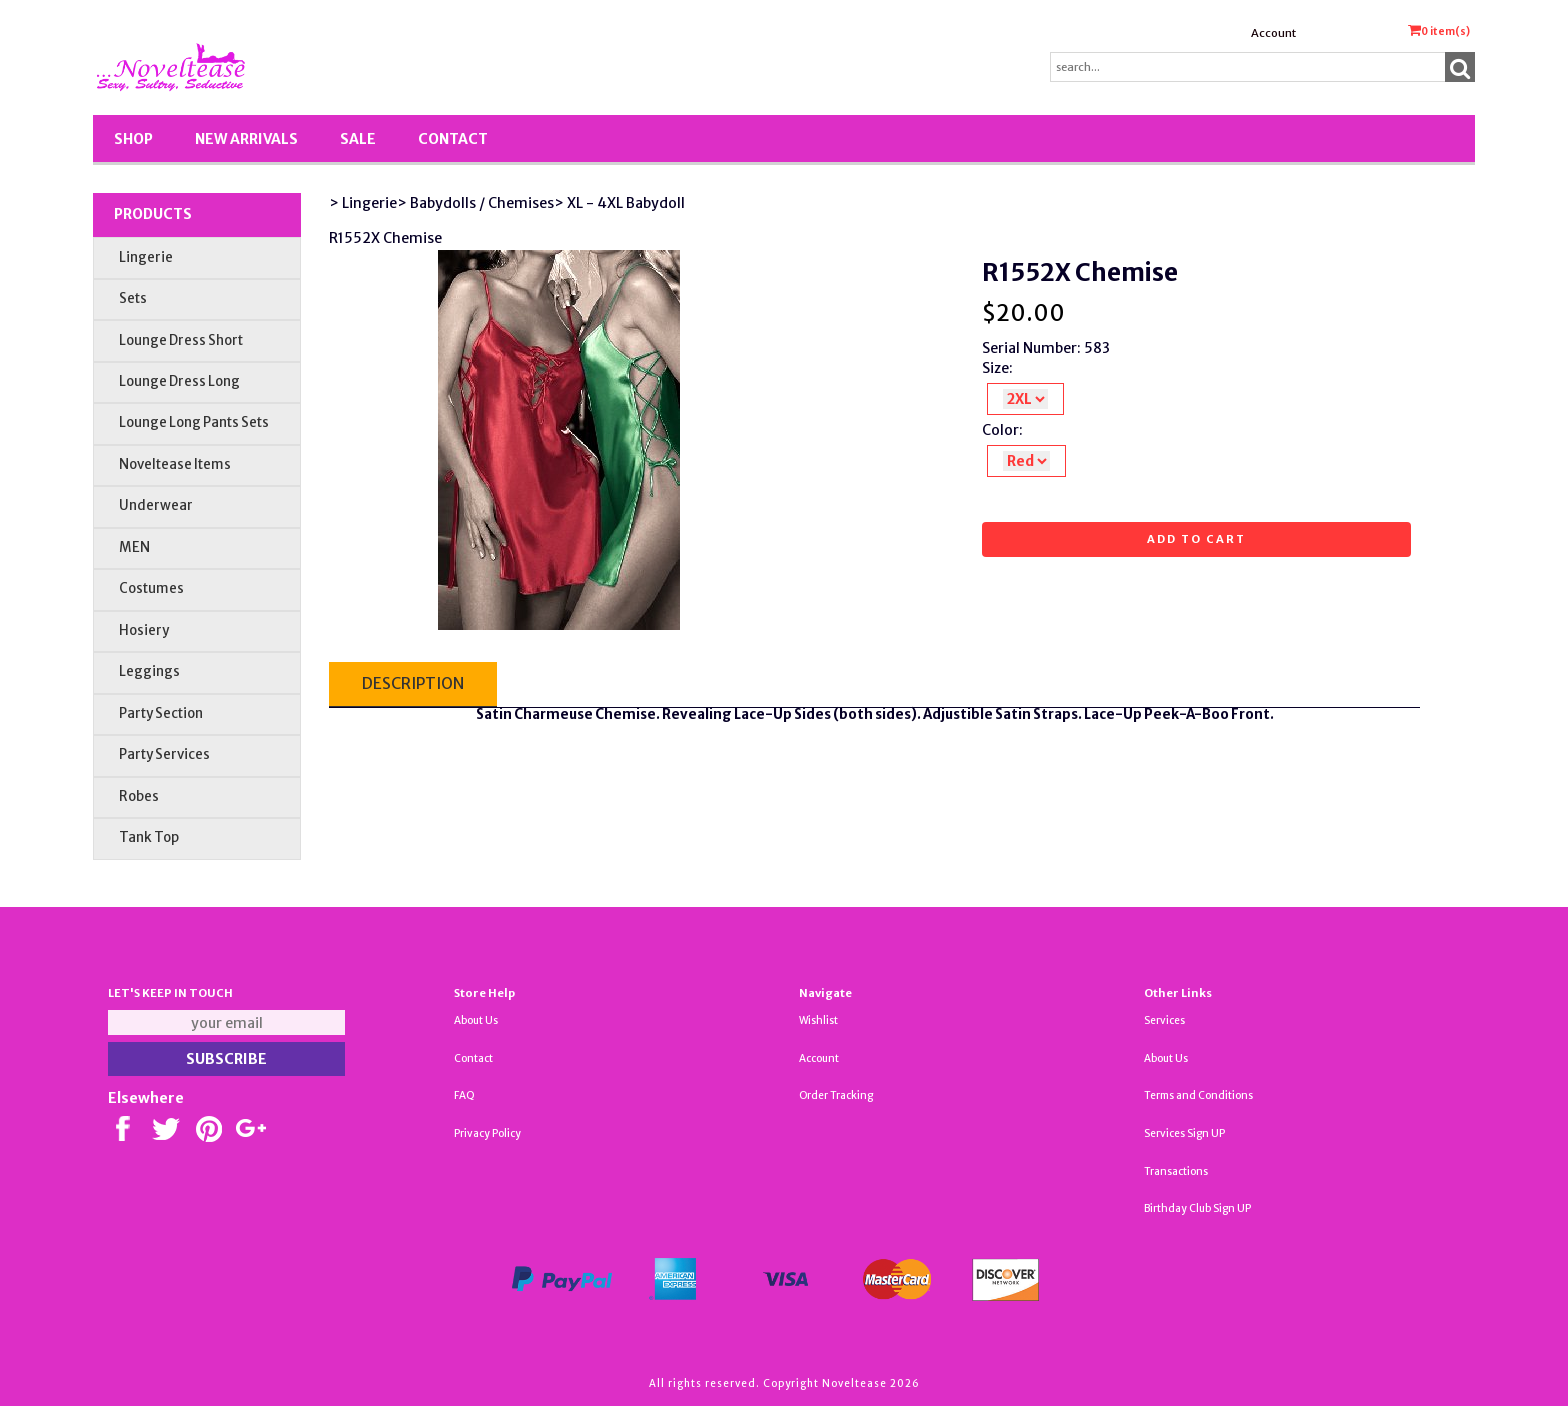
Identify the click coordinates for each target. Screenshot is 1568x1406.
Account (1273, 33)
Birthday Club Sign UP (1197, 1208)
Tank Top (149, 837)
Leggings (149, 671)
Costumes (151, 588)
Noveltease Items (175, 464)
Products (153, 214)
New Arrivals (246, 139)
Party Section (161, 713)
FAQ (464, 1095)
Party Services (164, 754)
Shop (133, 139)
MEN (134, 547)
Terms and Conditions (1198, 1095)
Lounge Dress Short (181, 340)
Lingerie (146, 257)
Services (1164, 1020)
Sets (133, 298)
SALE (358, 139)
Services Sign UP (1184, 1133)
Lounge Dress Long (179, 381)
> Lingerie (363, 203)
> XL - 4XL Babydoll (619, 203)
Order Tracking (836, 1095)
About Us (476, 1020)
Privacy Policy (487, 1133)
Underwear (156, 505)
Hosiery (144, 630)
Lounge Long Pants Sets (194, 422)
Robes (139, 796)
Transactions (1176, 1171)
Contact (453, 139)
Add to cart (1196, 539)
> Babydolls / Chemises (475, 203)
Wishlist (818, 1020)
